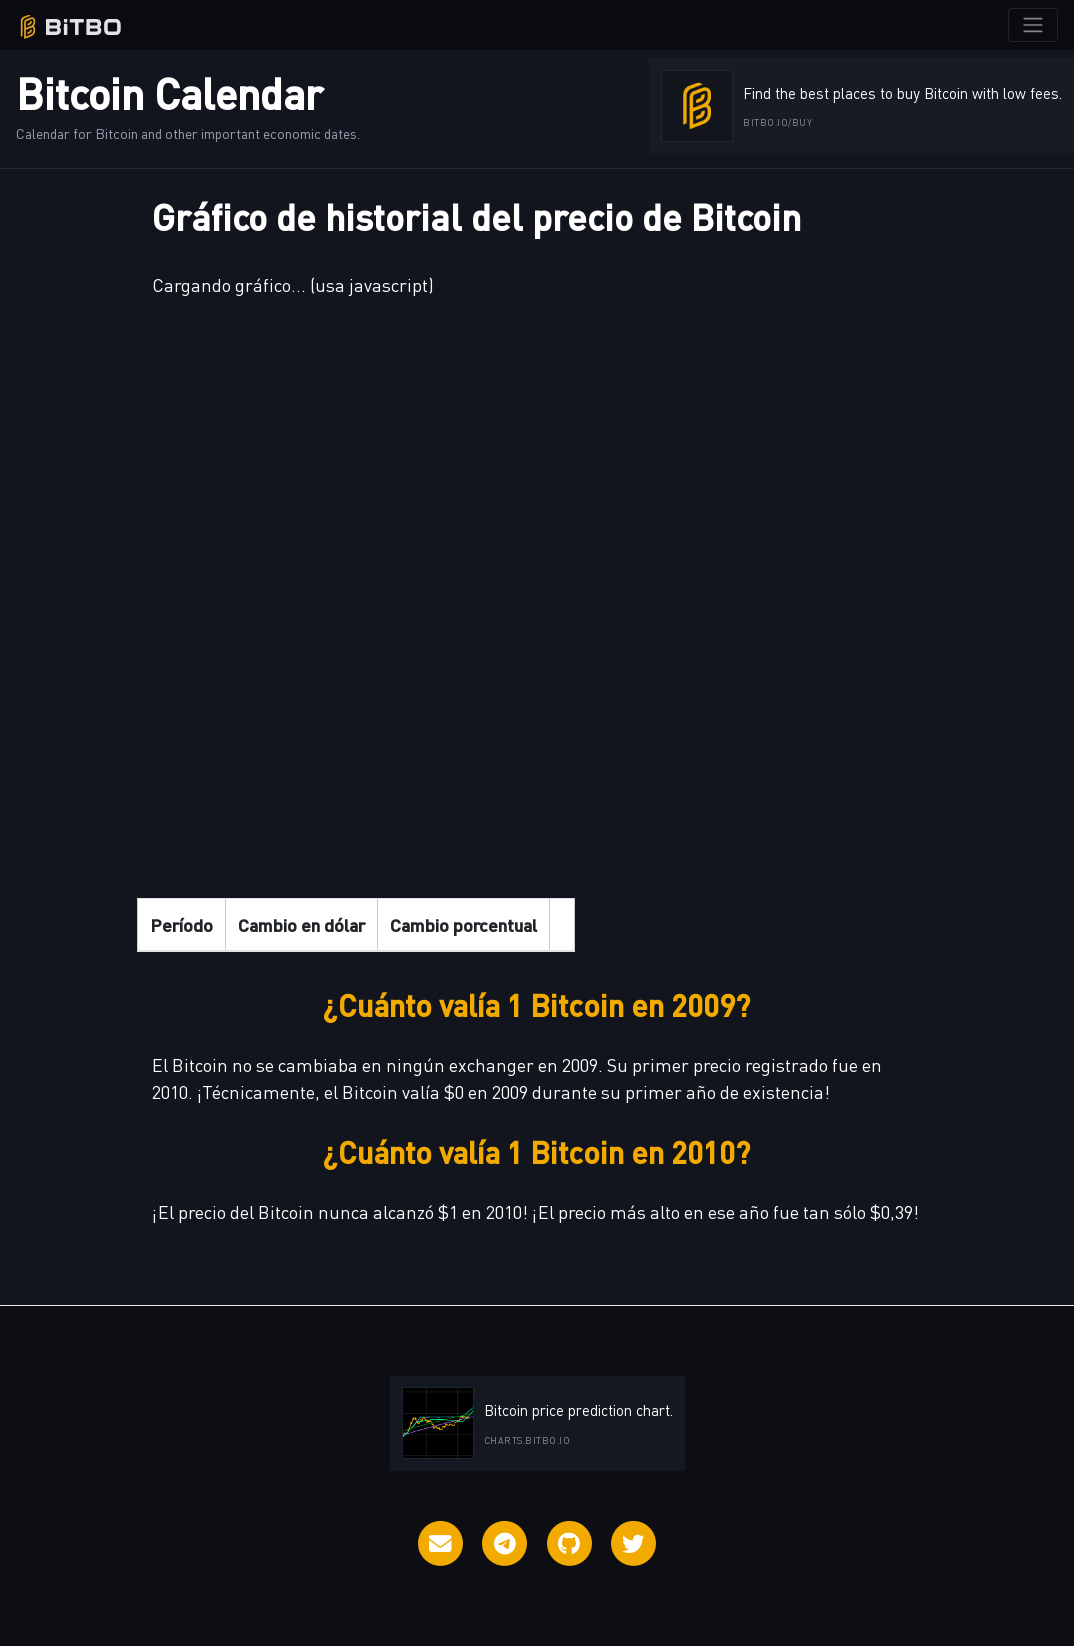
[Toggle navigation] (1033, 25)
